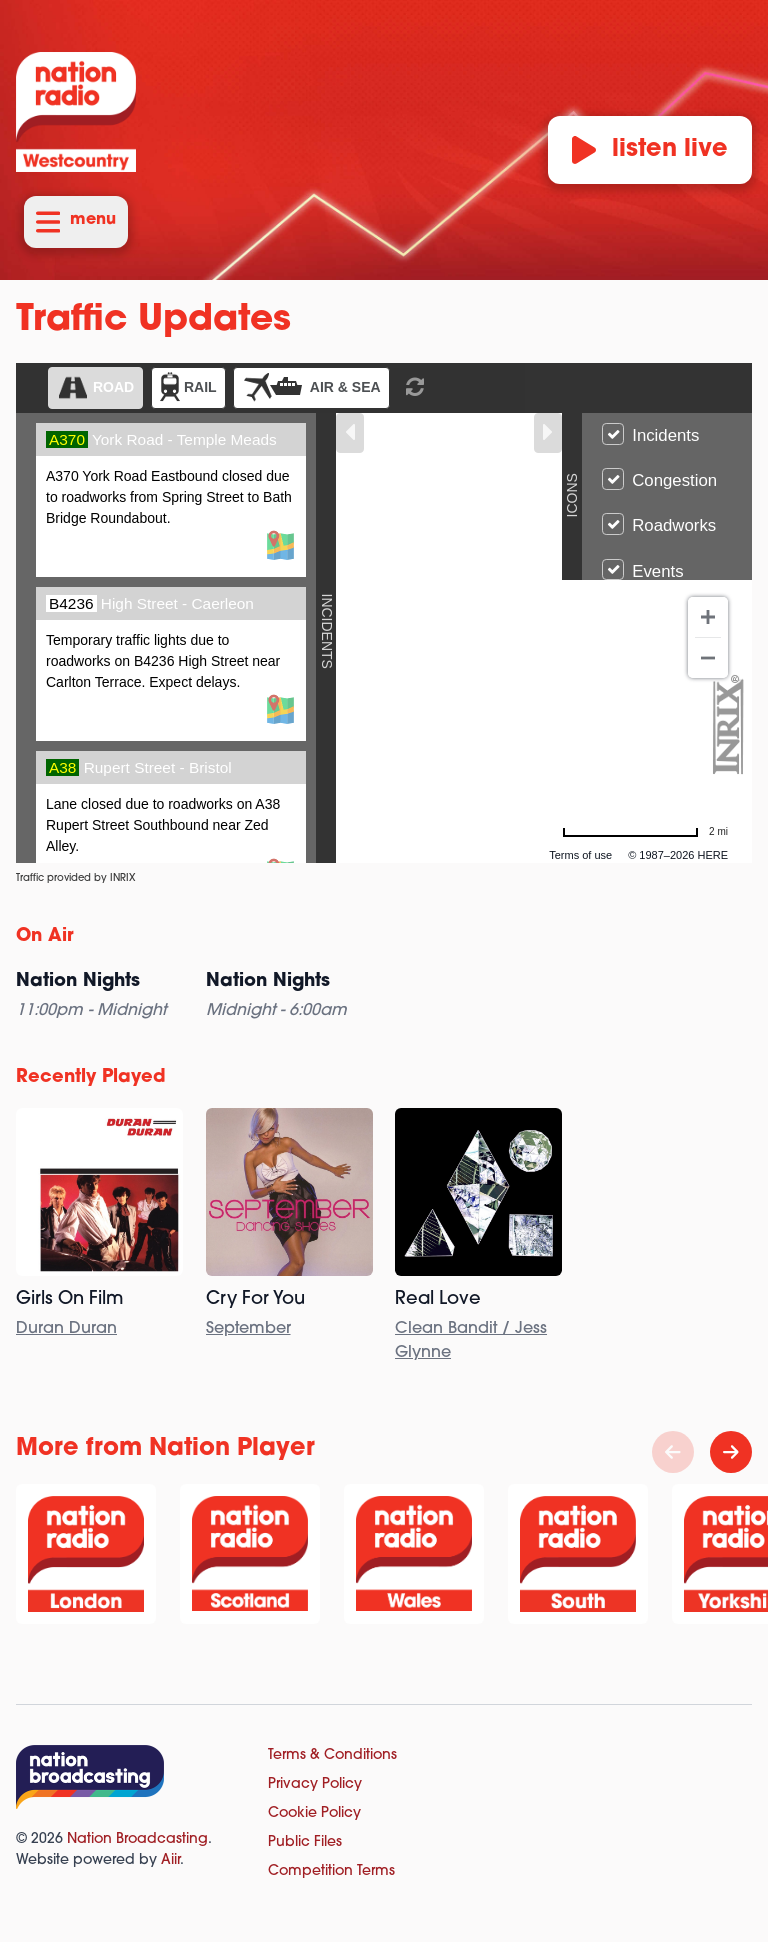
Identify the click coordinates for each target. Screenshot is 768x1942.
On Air (45, 936)
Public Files (305, 1842)
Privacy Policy (315, 1784)
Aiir (170, 1860)
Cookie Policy (314, 1813)
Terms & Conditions (332, 1755)
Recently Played (91, 1077)
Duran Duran (66, 1329)
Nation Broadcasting (137, 1839)
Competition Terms (331, 1871)
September (248, 1329)
